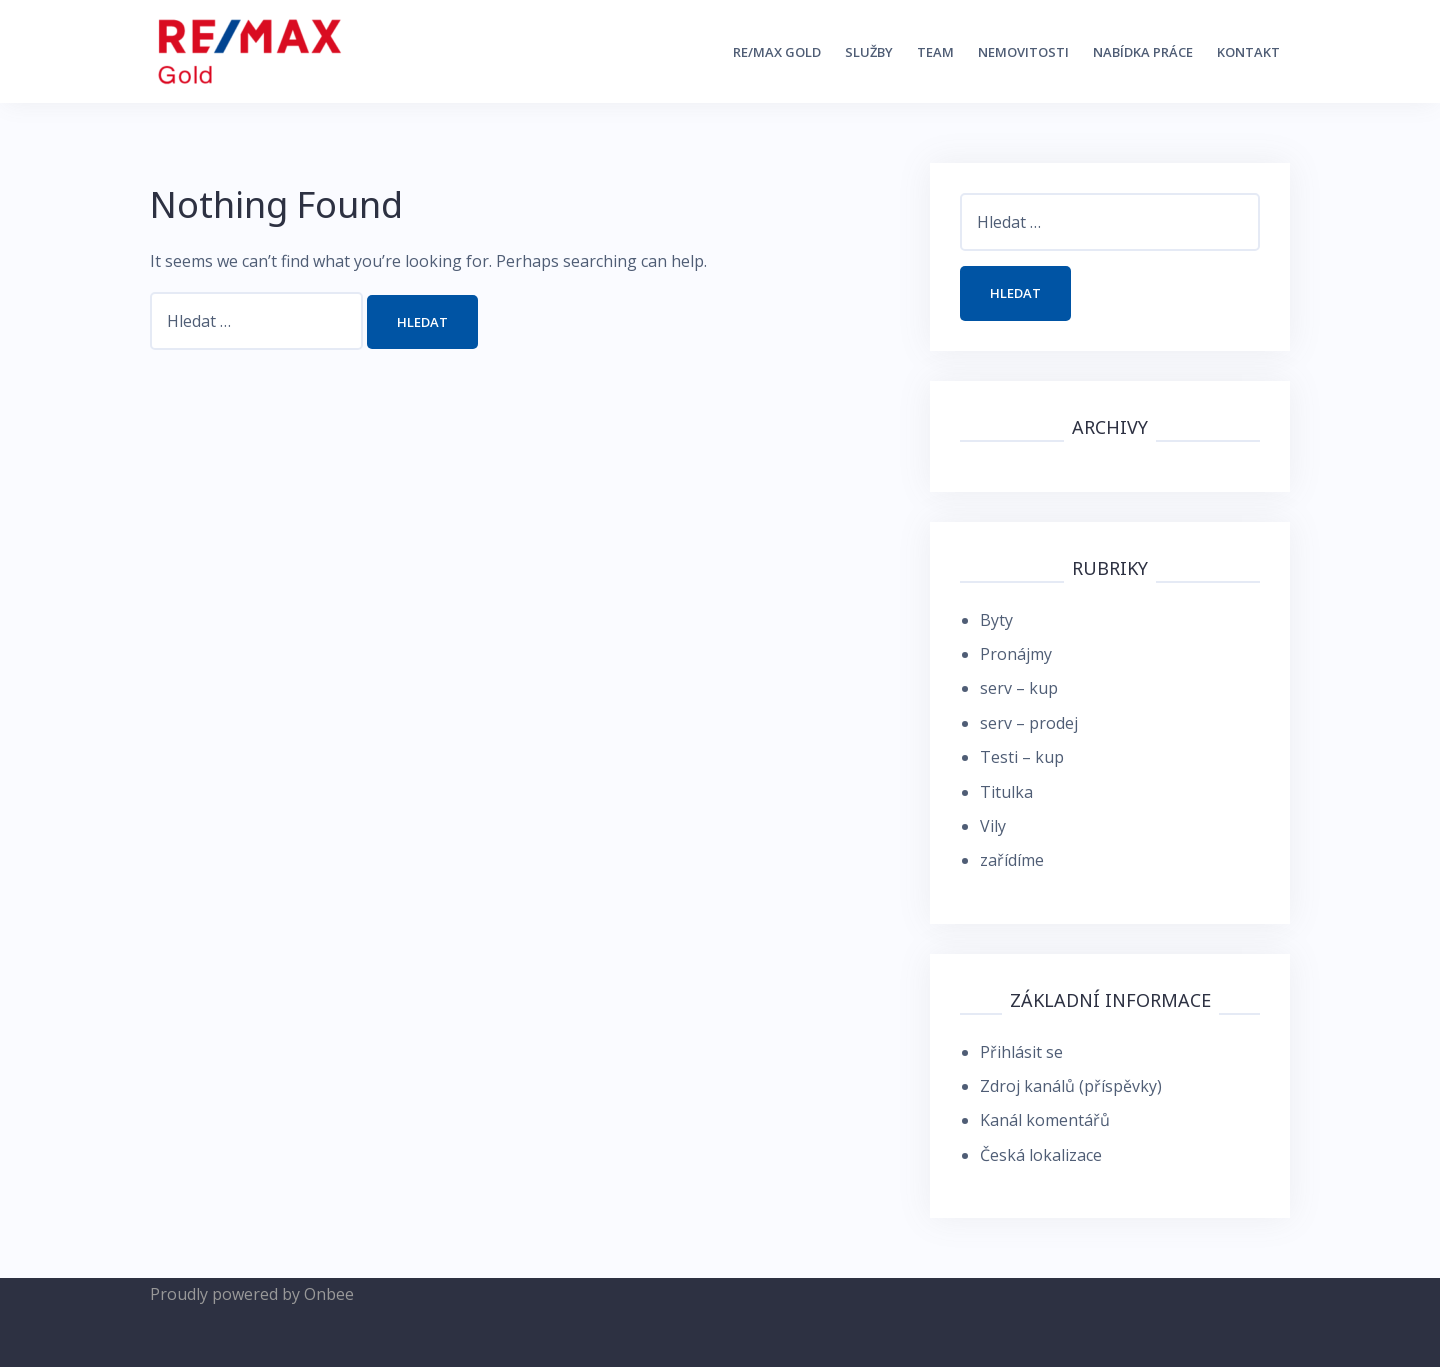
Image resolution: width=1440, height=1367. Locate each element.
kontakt (1248, 52)
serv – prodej (1029, 723)
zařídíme (1012, 860)
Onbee (329, 1294)
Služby (869, 52)
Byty (996, 620)
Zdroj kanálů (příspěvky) (1071, 1086)
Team (935, 52)
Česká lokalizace (1041, 1155)
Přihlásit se (1021, 1052)
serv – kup (1019, 688)
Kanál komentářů (1045, 1120)
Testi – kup (1022, 757)
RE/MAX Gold (777, 52)
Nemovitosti (1023, 52)
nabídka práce (1143, 52)
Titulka (1006, 792)
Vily (993, 826)
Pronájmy (1016, 654)
